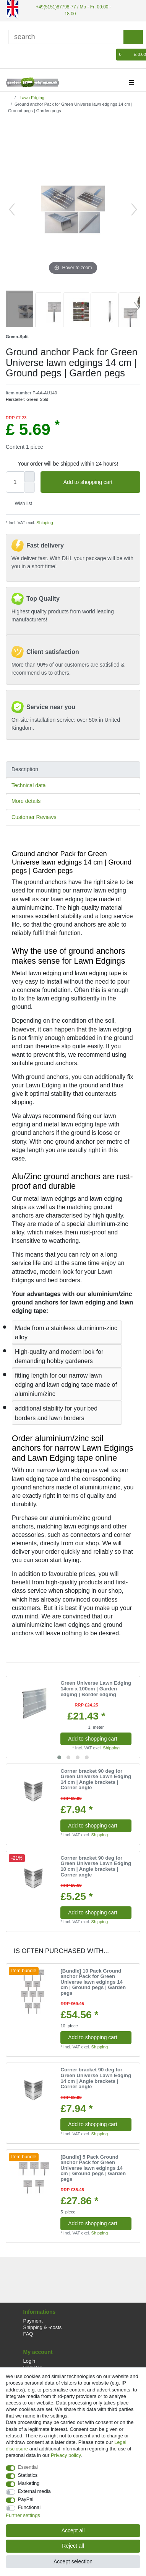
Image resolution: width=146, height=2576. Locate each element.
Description (24, 769)
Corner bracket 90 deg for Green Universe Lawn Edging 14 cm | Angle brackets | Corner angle (95, 1780)
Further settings (23, 2515)
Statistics (28, 2475)
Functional (29, 2507)
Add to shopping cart (99, 482)
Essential (28, 2467)
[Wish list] (110, 54)
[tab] (73, 769)
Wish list (20, 503)
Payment (33, 2321)
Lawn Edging (31, 97)
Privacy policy (66, 2455)
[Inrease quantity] (29, 476)
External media (34, 2491)
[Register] (23, 54)
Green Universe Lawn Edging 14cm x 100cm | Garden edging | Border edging (95, 1688)
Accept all (73, 2530)
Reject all (73, 2546)
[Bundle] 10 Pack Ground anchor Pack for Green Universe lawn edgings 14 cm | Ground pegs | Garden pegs (93, 1982)
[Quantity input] (15, 482)
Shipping (44, 522)
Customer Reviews (33, 817)
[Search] (133, 37)
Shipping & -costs (42, 2327)
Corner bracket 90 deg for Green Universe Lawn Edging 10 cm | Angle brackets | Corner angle (95, 1866)
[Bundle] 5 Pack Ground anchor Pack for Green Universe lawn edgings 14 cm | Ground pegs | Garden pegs (93, 2168)
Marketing (29, 2483)
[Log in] (10, 54)
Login (29, 2361)
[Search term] (65, 37)
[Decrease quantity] (29, 487)
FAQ (28, 2334)
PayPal (26, 2499)
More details (26, 801)
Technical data (28, 785)
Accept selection (73, 2561)
